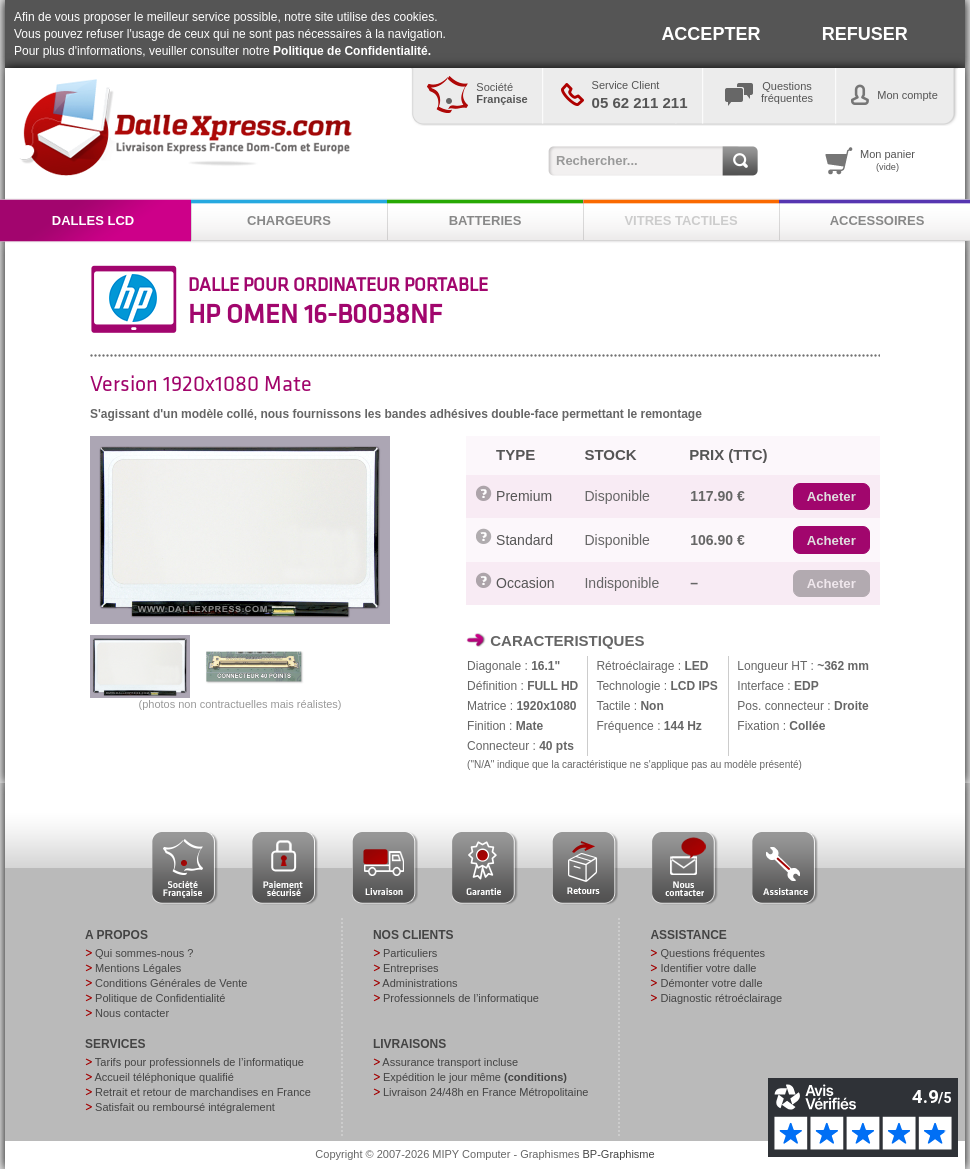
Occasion (525, 583)
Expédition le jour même (475, 1077)
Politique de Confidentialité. (352, 51)
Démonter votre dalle (711, 983)
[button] (831, 497)
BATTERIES (485, 220)
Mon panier (887, 160)
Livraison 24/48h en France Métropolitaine (485, 1092)
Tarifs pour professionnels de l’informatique (199, 1062)
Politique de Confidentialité (160, 998)
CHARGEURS (289, 220)
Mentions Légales (138, 968)
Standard (524, 540)
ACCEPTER (710, 34)
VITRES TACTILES (680, 220)
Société (501, 93)
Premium (524, 496)
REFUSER (865, 34)
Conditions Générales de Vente (171, 983)
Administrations (419, 983)
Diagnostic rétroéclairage (721, 998)
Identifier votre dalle (708, 968)
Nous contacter (132, 1013)
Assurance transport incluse (450, 1062)
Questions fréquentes (712, 953)
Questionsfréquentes (787, 92)
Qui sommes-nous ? (144, 953)
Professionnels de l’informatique (461, 998)
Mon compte (907, 95)
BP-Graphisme (619, 1154)
